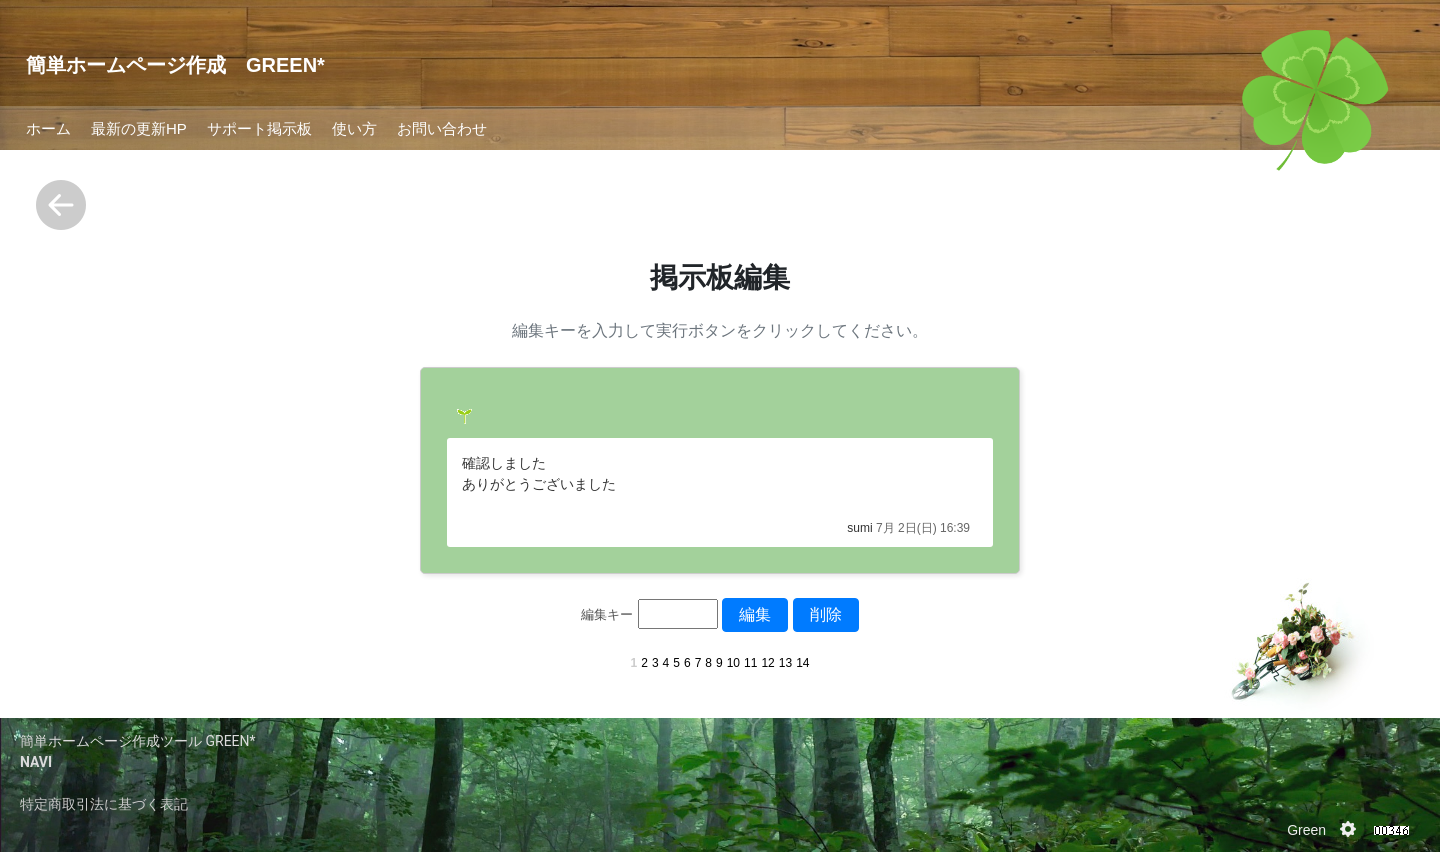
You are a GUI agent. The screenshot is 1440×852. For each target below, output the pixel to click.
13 (785, 663)
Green (1306, 830)
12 (767, 663)
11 (750, 663)
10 (733, 663)
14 (802, 663)
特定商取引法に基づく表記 (104, 804)
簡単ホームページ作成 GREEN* (175, 65)
